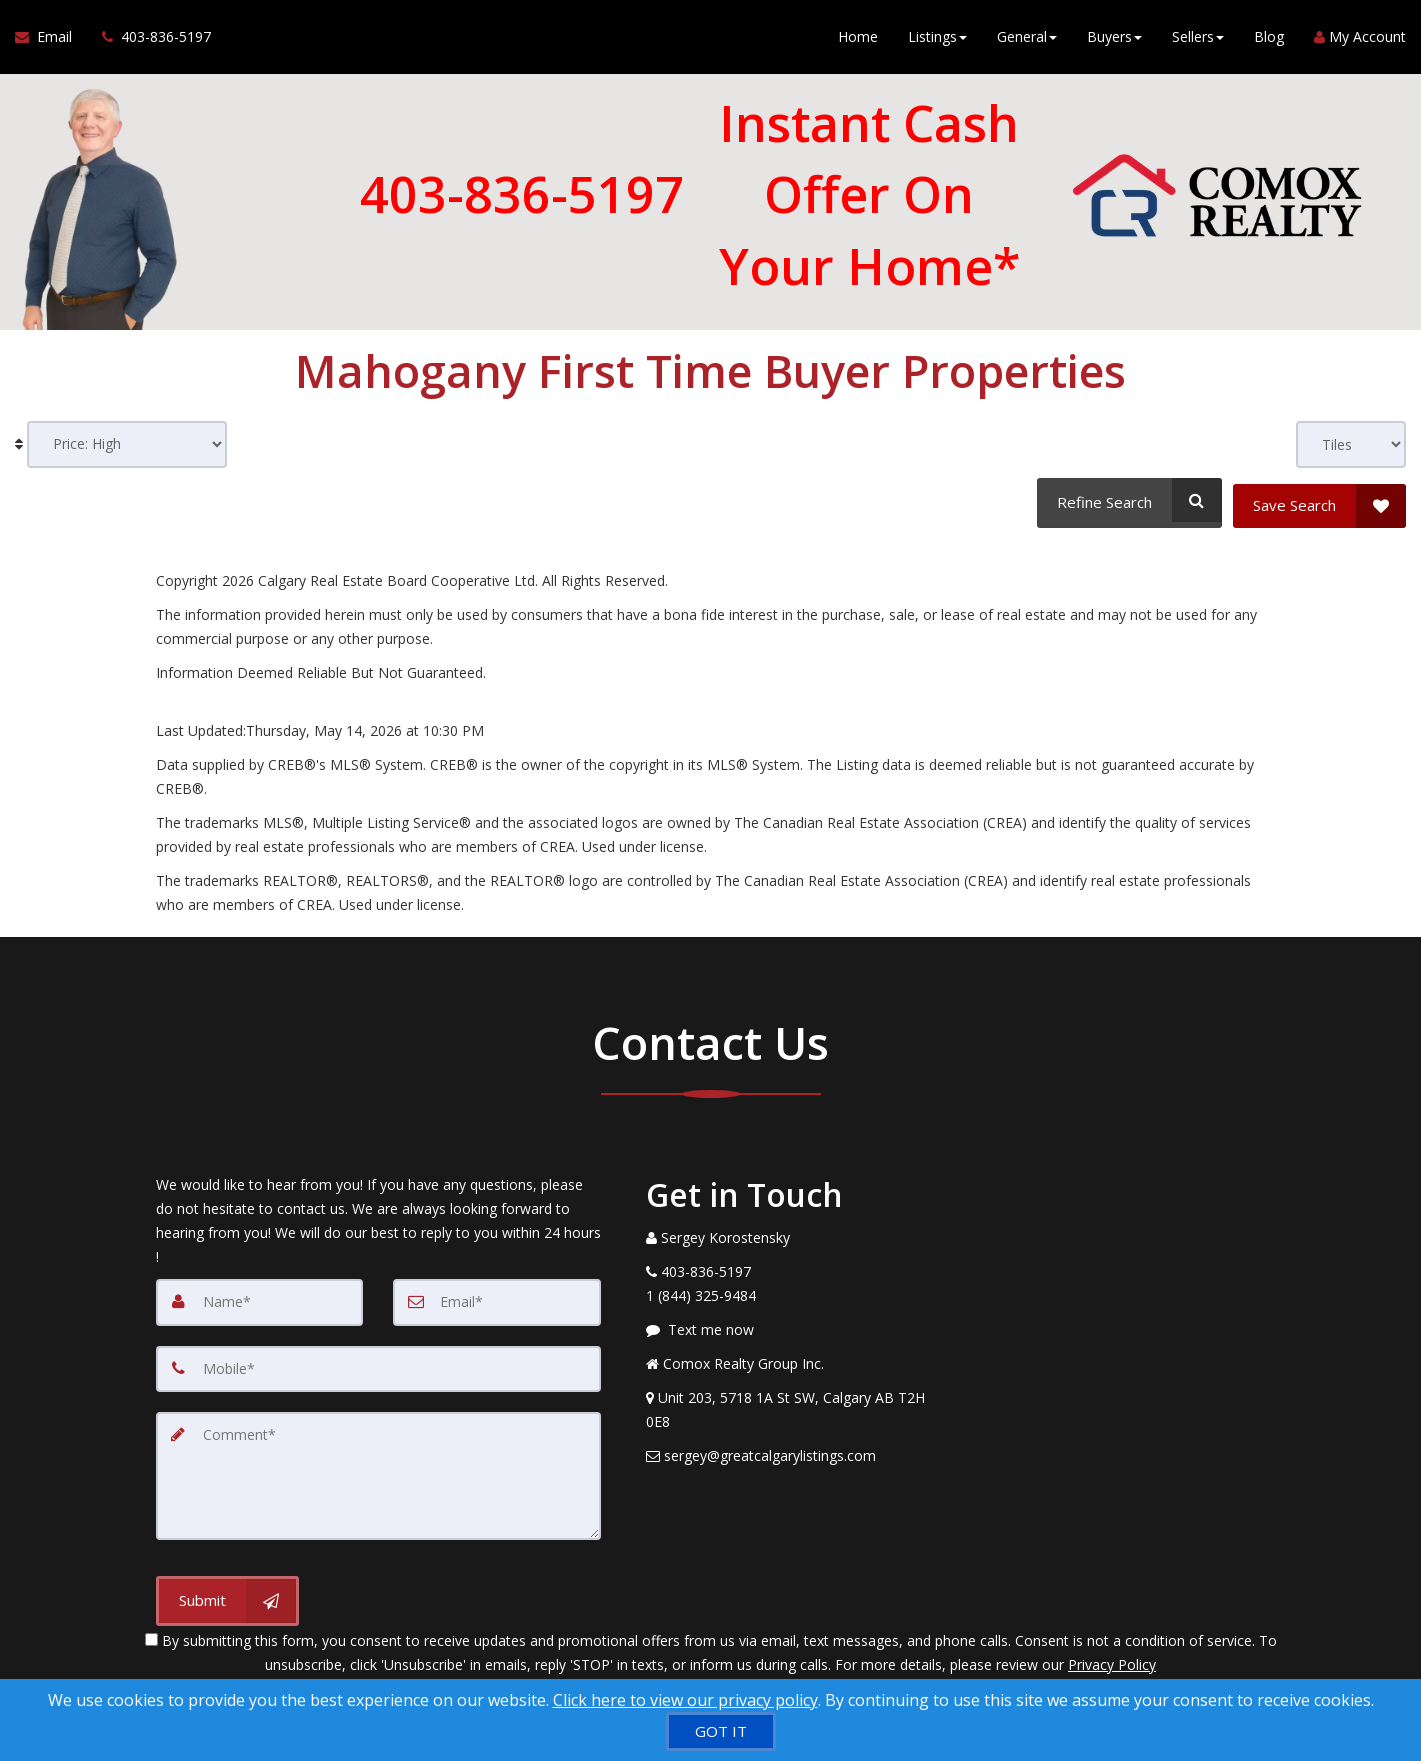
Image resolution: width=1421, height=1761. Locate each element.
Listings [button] (937, 39)
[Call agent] (149, 40)
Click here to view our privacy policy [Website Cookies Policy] (685, 1700)
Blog (1269, 39)
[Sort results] (127, 444)
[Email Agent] (51, 40)
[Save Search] (1319, 500)
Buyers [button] (1114, 39)
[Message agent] (790, 1325)
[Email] (497, 1297)
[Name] (260, 1297)
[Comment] (378, 1469)
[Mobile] (378, 1363)
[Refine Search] (1126, 500)
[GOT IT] (721, 1731)
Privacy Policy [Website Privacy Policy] (1112, 1656)
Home (858, 39)
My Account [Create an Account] (1360, 39)
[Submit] (227, 1593)
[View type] (1351, 444)
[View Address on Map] (790, 1405)
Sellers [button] (1198, 39)
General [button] (1027, 39)
